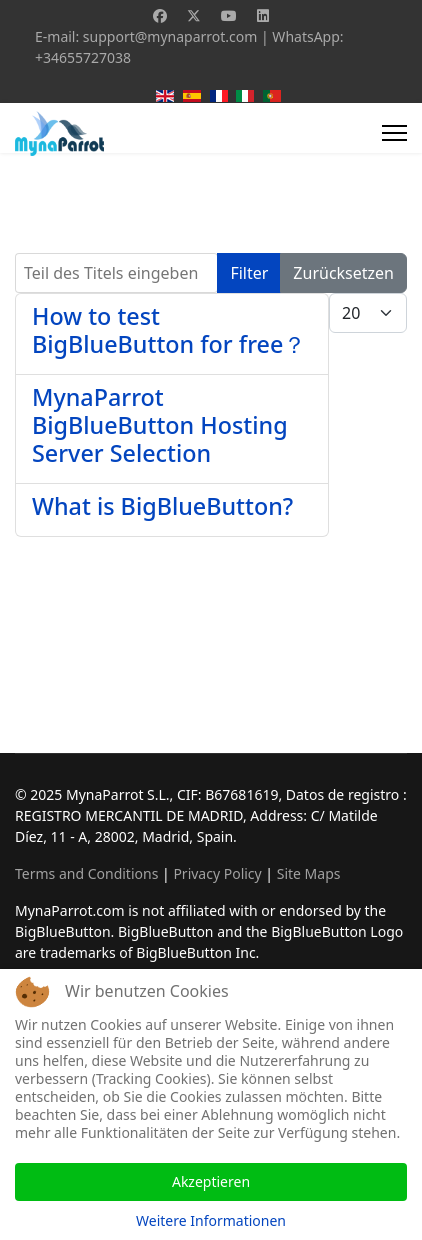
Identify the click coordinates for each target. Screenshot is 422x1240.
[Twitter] (194, 15)
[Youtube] (229, 15)
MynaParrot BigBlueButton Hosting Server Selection (160, 425)
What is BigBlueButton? (162, 506)
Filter (249, 273)
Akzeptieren (211, 1181)
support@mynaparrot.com (170, 36)
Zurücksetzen (343, 273)
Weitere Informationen (211, 1220)
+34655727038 (83, 57)
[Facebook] (160, 15)
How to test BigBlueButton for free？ (169, 330)
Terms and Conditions (86, 873)
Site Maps (309, 873)
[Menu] (394, 133)
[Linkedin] (263, 15)
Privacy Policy (217, 873)
